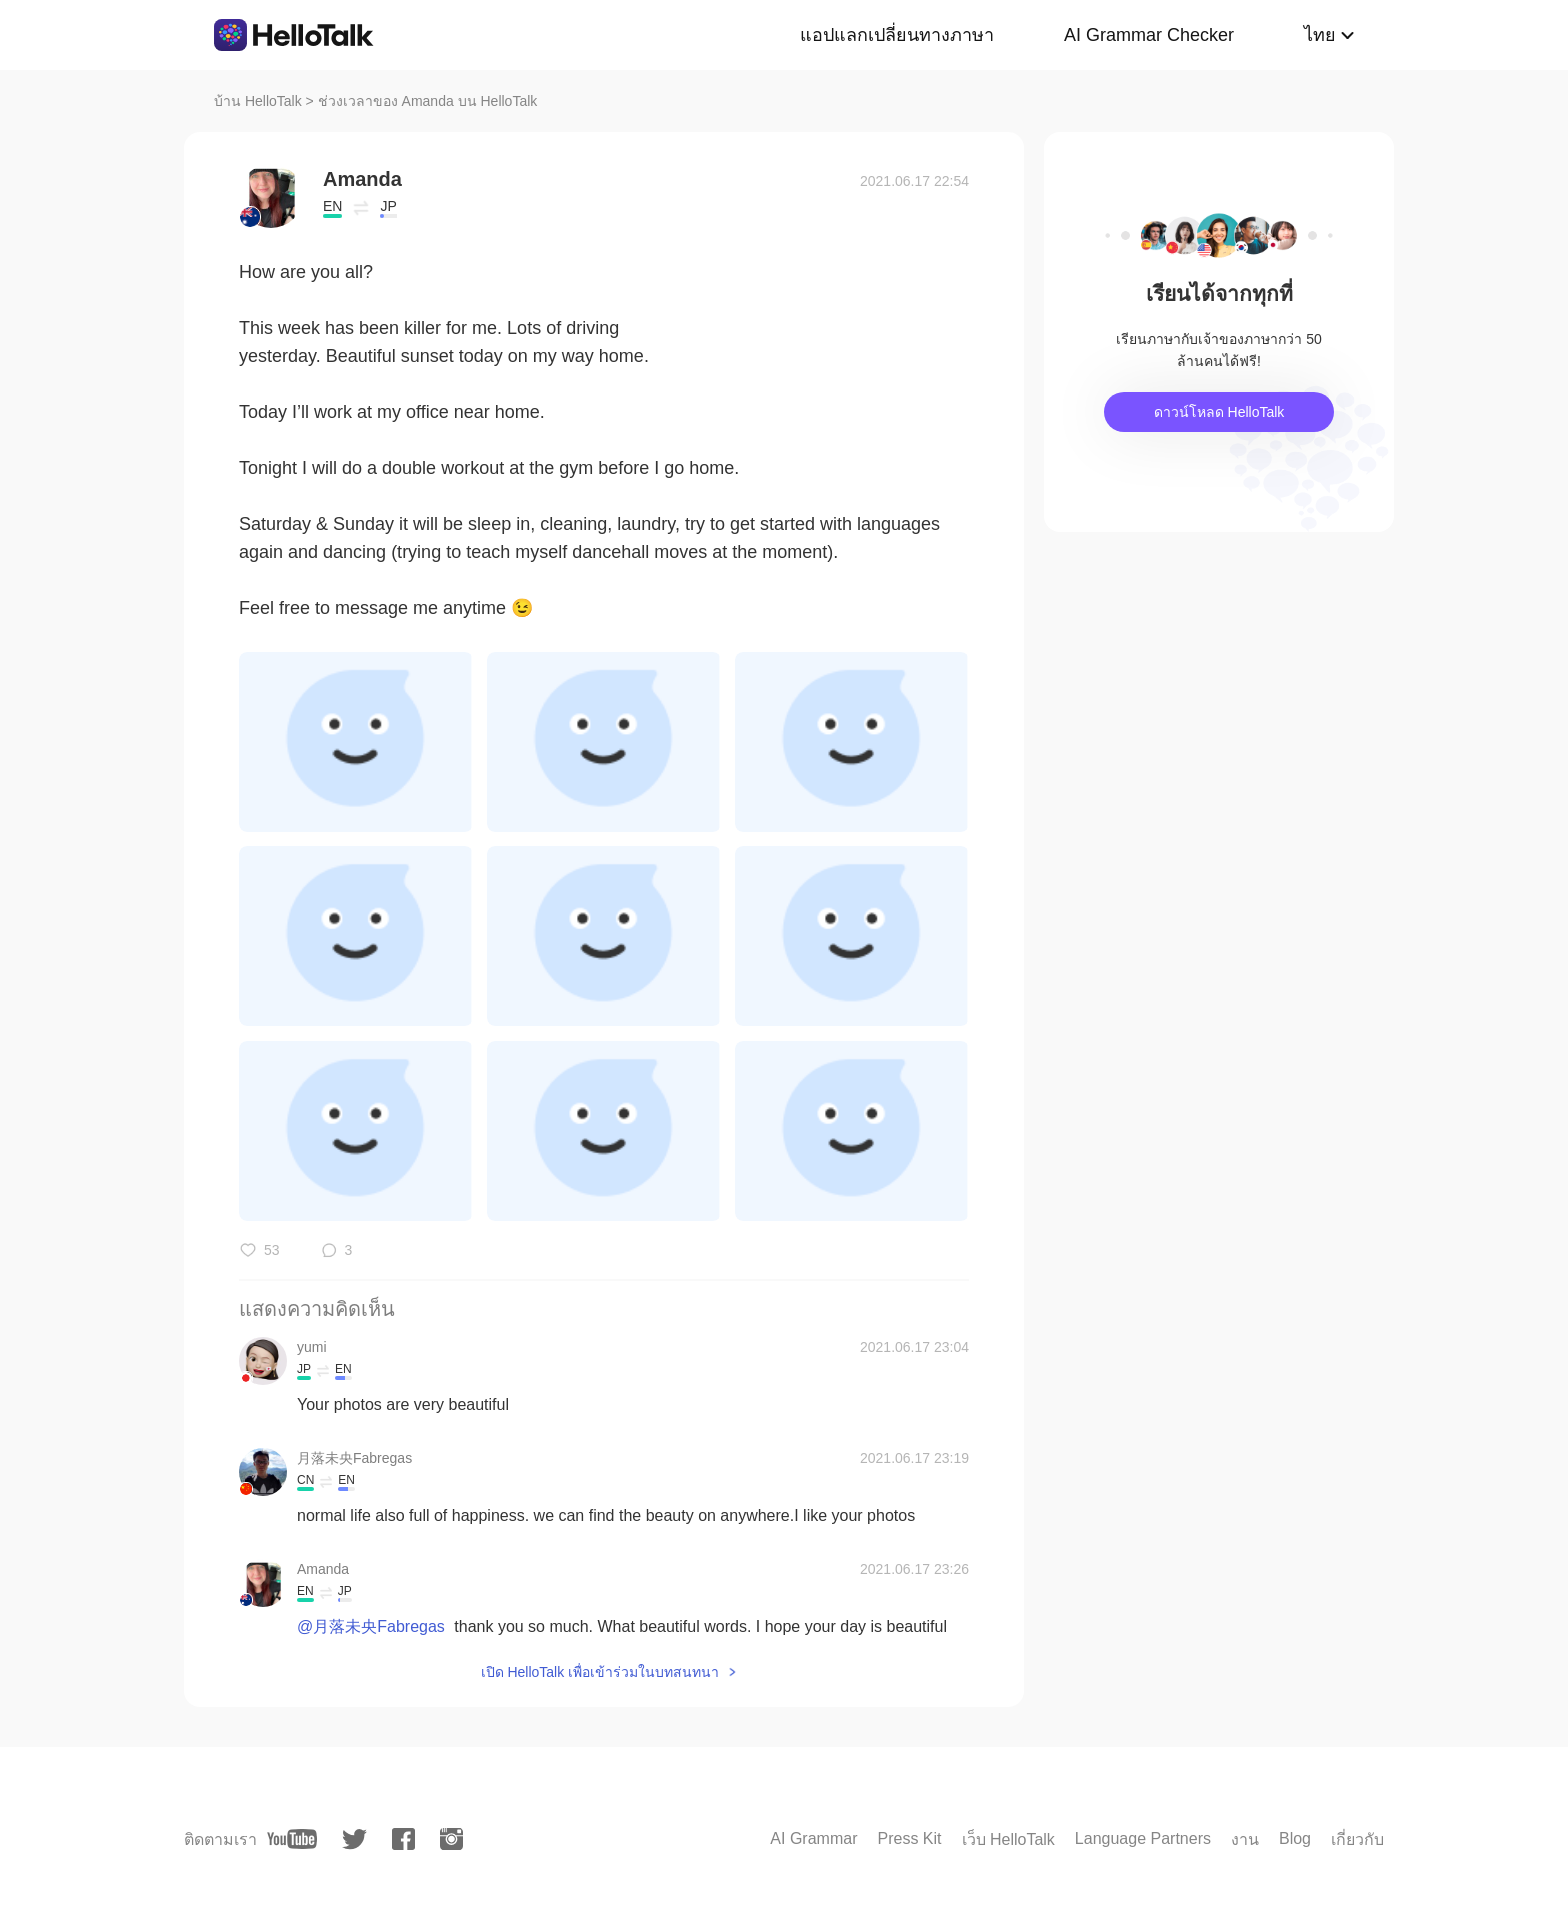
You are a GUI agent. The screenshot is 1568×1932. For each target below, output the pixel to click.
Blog (1295, 1838)
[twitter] (354, 1839)
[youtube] (292, 1839)
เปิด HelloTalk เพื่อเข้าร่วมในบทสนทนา (600, 1672)
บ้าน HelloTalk (258, 101)
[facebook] (403, 1839)
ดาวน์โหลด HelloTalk (1219, 412)
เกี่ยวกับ (1357, 1839)
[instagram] (451, 1839)
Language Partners (1143, 1838)
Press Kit (909, 1838)
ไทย (1320, 35)
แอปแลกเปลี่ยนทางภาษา (897, 35)
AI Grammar (813, 1838)
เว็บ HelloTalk (1008, 1839)
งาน (1245, 1839)
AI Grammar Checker (1149, 35)
